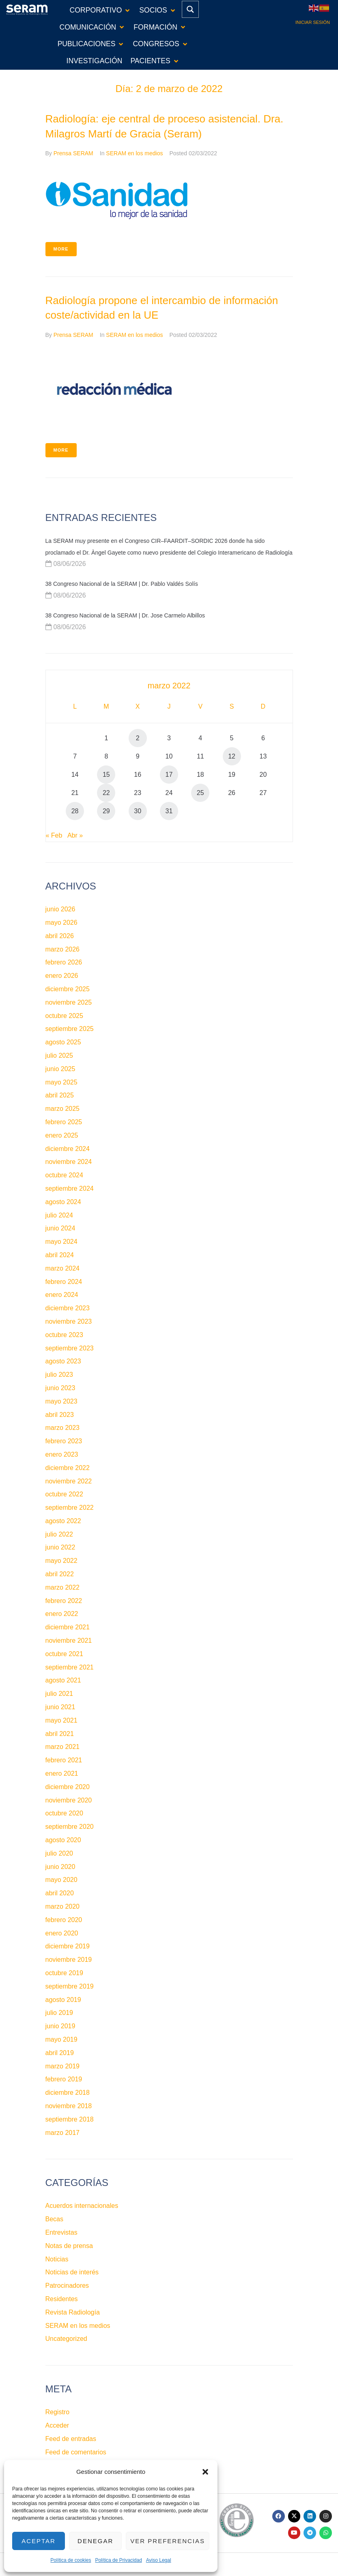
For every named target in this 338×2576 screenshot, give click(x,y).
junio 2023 (60, 1387)
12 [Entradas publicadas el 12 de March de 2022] (231, 756)
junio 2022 (60, 1547)
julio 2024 (59, 1215)
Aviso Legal (158, 2560)
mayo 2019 (61, 2039)
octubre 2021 (64, 1653)
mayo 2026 (61, 922)
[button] (205, 2472)
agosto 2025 (63, 1042)
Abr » (75, 835)
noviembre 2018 (68, 2105)
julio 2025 (59, 1055)
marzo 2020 (62, 1906)
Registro (57, 2412)
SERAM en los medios (134, 153)
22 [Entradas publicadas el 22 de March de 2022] (106, 792)
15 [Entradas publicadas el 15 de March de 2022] (106, 774)
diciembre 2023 (67, 1308)
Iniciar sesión (312, 22)
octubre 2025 (64, 1015)
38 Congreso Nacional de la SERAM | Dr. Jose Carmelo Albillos (125, 615)
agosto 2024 (63, 1201)
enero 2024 (61, 1294)
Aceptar (39, 2540)
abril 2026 (59, 935)
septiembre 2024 (69, 1188)
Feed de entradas (70, 2438)
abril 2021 (59, 1733)
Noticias (57, 2259)
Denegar (95, 2540)
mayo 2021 (61, 1720)
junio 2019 (60, 2026)
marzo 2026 (62, 949)
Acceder (57, 2425)
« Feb (54, 835)
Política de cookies (70, 2560)
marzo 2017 (62, 2132)
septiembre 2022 (69, 1507)
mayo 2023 (61, 1401)
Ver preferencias (167, 2540)
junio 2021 (60, 1707)
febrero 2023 (63, 1441)
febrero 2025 (63, 1122)
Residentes (61, 2298)
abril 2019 (59, 2052)
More (61, 248)
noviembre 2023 (68, 1321)
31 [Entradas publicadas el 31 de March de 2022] (169, 811)
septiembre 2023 (69, 1348)
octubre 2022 (64, 1494)
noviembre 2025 (68, 1002)
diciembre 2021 (67, 1627)
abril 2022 (59, 1574)
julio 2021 (59, 1693)
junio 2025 (60, 1068)
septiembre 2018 (69, 2119)
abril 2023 (59, 1414)
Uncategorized (66, 2338)
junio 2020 (60, 1866)
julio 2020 (59, 1853)
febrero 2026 (63, 962)
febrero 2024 (63, 1281)
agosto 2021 (63, 1680)
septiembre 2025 (69, 1028)
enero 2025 (61, 1135)
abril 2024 (59, 1255)
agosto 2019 (63, 1999)
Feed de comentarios (75, 2452)
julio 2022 (59, 1534)
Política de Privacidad (118, 2560)
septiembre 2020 (69, 1826)
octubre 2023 (64, 1334)
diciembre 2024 (67, 1148)
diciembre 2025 (67, 989)
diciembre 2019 (67, 1946)
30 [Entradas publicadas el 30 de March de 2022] (137, 811)
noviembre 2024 (68, 1161)
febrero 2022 (63, 1600)
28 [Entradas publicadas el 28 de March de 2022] (75, 811)
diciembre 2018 (67, 2092)
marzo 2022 (62, 1587)
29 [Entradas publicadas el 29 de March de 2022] (106, 811)
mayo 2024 (61, 1241)
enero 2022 (61, 1613)
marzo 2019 (62, 2066)
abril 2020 (59, 1893)
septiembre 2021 (69, 1667)
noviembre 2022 (68, 1481)
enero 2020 (61, 1933)
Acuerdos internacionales (81, 2205)
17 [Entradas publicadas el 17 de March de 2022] (169, 774)
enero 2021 (61, 1773)
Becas (54, 2219)
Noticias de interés (72, 2272)
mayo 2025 (61, 1082)
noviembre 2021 (68, 1640)
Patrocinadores (67, 2285)
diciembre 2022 (67, 1467)
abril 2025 (59, 1095)
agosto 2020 (63, 1840)
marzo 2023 (62, 1427)
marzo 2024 (62, 1268)
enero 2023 (61, 1454)
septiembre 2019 (69, 1986)
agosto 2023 (63, 1361)
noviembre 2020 (68, 1800)
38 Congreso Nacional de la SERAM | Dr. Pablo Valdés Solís (121, 584)
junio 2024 (60, 1228)
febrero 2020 (63, 1919)
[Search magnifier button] (190, 9)
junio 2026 (60, 909)
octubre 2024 (64, 1175)
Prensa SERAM (73, 153)
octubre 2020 (64, 1813)
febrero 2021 (63, 1760)
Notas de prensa (69, 2245)
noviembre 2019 (68, 1959)
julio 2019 (59, 2012)
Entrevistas (61, 2232)
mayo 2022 (61, 1560)
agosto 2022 (63, 1520)
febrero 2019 (63, 2079)
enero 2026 (61, 975)
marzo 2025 (62, 1108)
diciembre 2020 (67, 1786)
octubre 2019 (64, 1973)
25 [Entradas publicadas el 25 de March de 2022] (200, 792)
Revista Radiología (72, 2312)
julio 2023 (59, 1374)
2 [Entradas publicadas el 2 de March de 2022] (138, 738)
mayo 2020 (61, 1879)
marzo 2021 (62, 1746)
